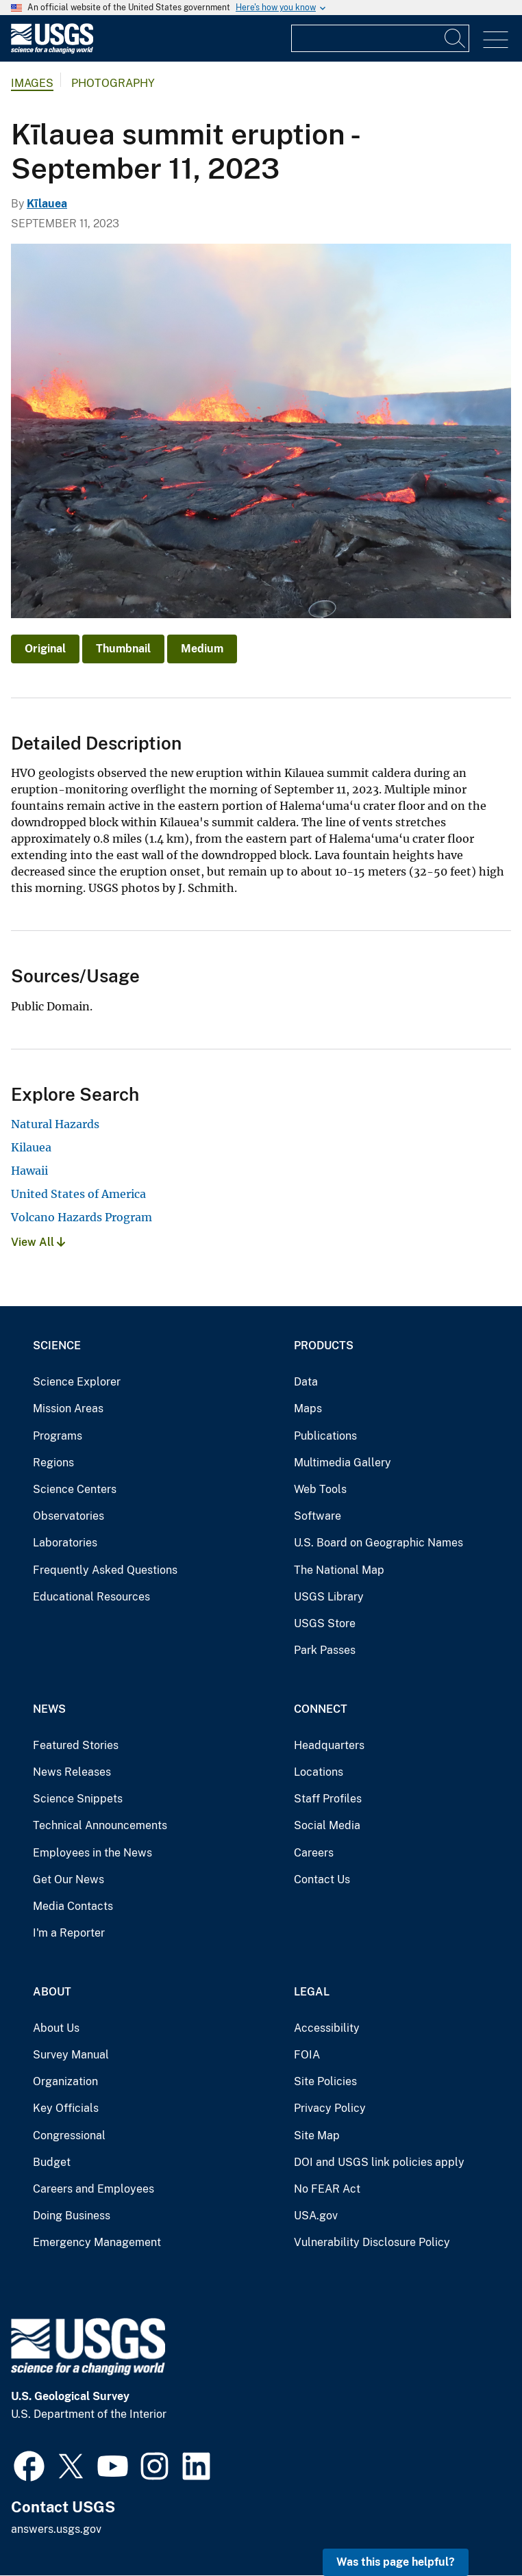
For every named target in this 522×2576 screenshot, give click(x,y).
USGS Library (329, 1596)
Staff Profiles (328, 1798)
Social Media (327, 1825)
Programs (57, 1435)
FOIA (307, 2054)
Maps (308, 1408)
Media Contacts (73, 1906)
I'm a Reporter (69, 1932)
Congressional (69, 2135)
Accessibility (327, 2028)
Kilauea (31, 1147)
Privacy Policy (330, 2108)
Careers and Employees (93, 2188)
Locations (318, 1771)
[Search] (455, 38)
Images (32, 83)
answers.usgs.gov (56, 2529)
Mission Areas (68, 1408)
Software (317, 1515)
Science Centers (74, 1489)
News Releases (72, 1771)
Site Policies (325, 2081)
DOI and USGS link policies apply (379, 2162)
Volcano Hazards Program (81, 1217)
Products (323, 1345)
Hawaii (29, 1170)
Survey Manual (71, 2054)
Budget (52, 2162)
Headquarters (329, 1745)
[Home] (52, 50)
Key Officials (66, 2108)
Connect (320, 1709)
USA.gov (316, 2215)
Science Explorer (77, 1381)
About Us (56, 2028)
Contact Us (322, 1879)
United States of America (78, 1194)
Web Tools (320, 1489)
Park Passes (325, 1650)
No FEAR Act (327, 2188)
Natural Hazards (55, 1124)
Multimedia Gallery (342, 1462)
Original (45, 648)
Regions (53, 1462)
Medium (202, 648)
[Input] (380, 38)
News (49, 1709)
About (52, 1991)
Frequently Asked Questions (105, 1570)
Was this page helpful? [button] (395, 2561)
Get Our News (68, 1879)
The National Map (339, 1570)
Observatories (68, 1515)
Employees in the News (92, 1852)
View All (38, 1242)
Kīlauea (47, 203)
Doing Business (71, 2215)
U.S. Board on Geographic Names (378, 1542)
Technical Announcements (100, 1825)
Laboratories (65, 1542)
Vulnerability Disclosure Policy (372, 2242)
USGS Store (325, 1623)
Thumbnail (123, 648)
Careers (314, 1852)
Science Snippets (78, 1798)
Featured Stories (76, 1745)
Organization (65, 2081)
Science (57, 1345)
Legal (312, 1991)
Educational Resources (91, 1596)
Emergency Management (97, 2242)
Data (306, 1381)
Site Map (317, 2135)
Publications (325, 1435)
